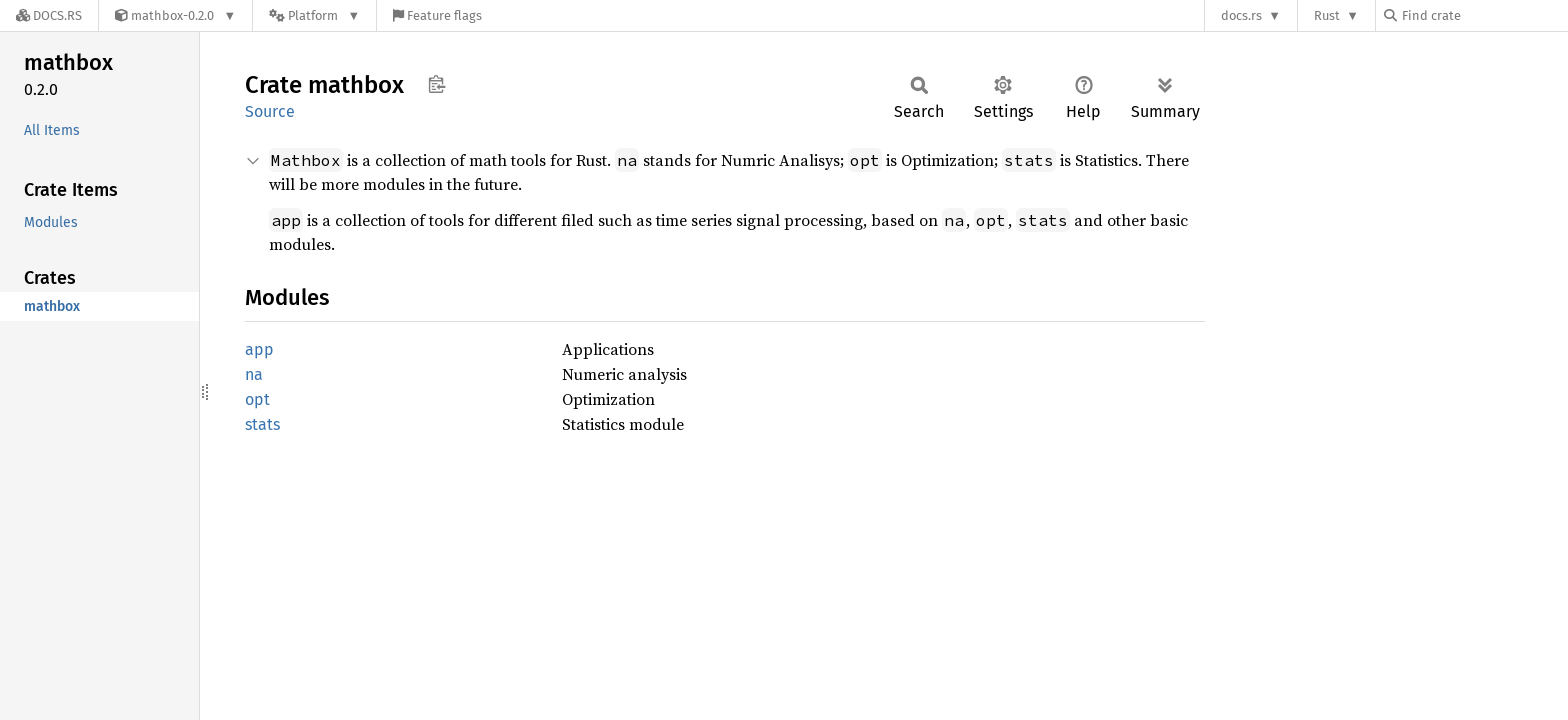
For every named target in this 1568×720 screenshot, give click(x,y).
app (259, 349)
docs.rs (1241, 15)
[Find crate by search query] (1484, 15)
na (254, 374)
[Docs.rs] (49, 15)
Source (270, 111)
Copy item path (436, 84)
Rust (1327, 15)
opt (257, 399)
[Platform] (314, 15)
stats (262, 424)
